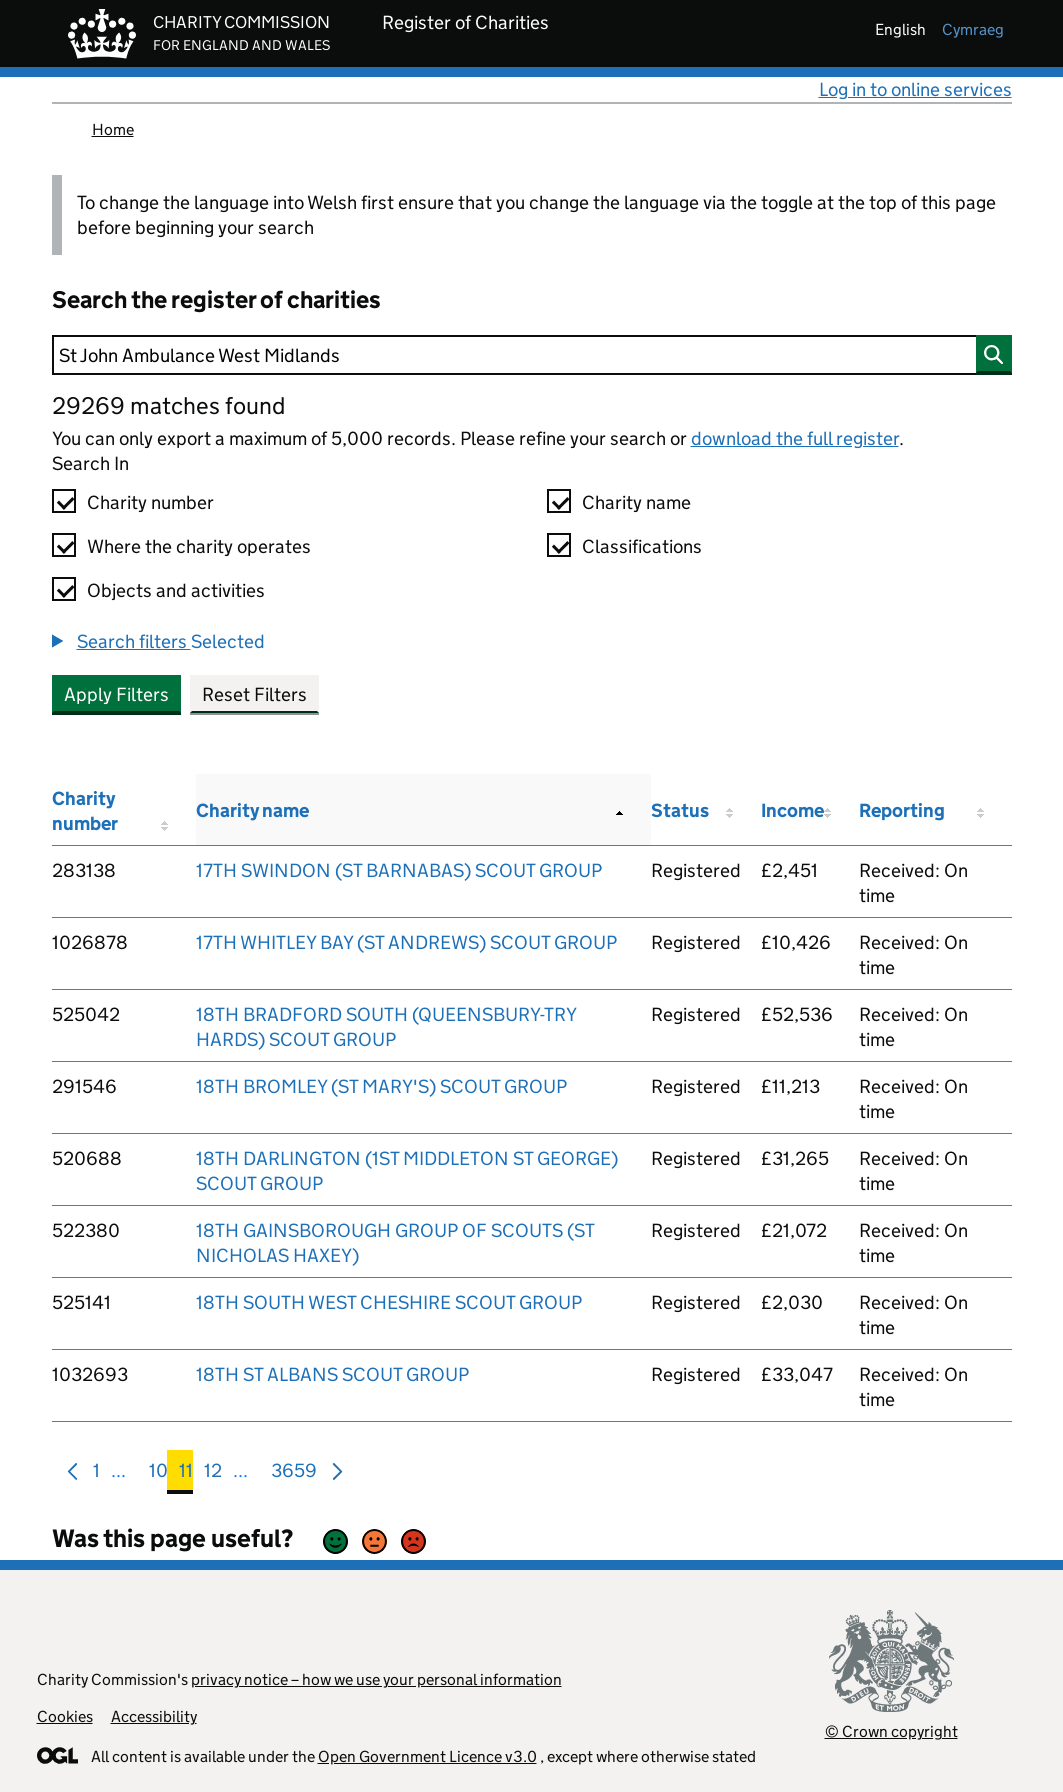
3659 (294, 1474)
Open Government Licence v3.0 (427, 1756)
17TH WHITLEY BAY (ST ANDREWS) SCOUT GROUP (406, 942)
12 (213, 1474)
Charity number (150, 502)
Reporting (902, 810)
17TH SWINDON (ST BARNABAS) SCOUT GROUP (399, 870)
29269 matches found (168, 405)
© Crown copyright (891, 1731)
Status (680, 810)
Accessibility (154, 1716)
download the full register (795, 438)
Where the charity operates (199, 546)
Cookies (65, 1716)
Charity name (636, 502)
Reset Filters (254, 694)
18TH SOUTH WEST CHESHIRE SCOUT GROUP (389, 1302)
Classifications (642, 546)
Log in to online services (915, 89)
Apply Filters (116, 694)
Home (113, 129)
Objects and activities (176, 590)
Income (792, 810)
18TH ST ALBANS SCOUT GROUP (332, 1374)
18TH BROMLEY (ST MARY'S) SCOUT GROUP (381, 1086)
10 (158, 1474)
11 (186, 1474)
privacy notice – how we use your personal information (376, 1679)
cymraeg (973, 29)
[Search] (532, 355)
